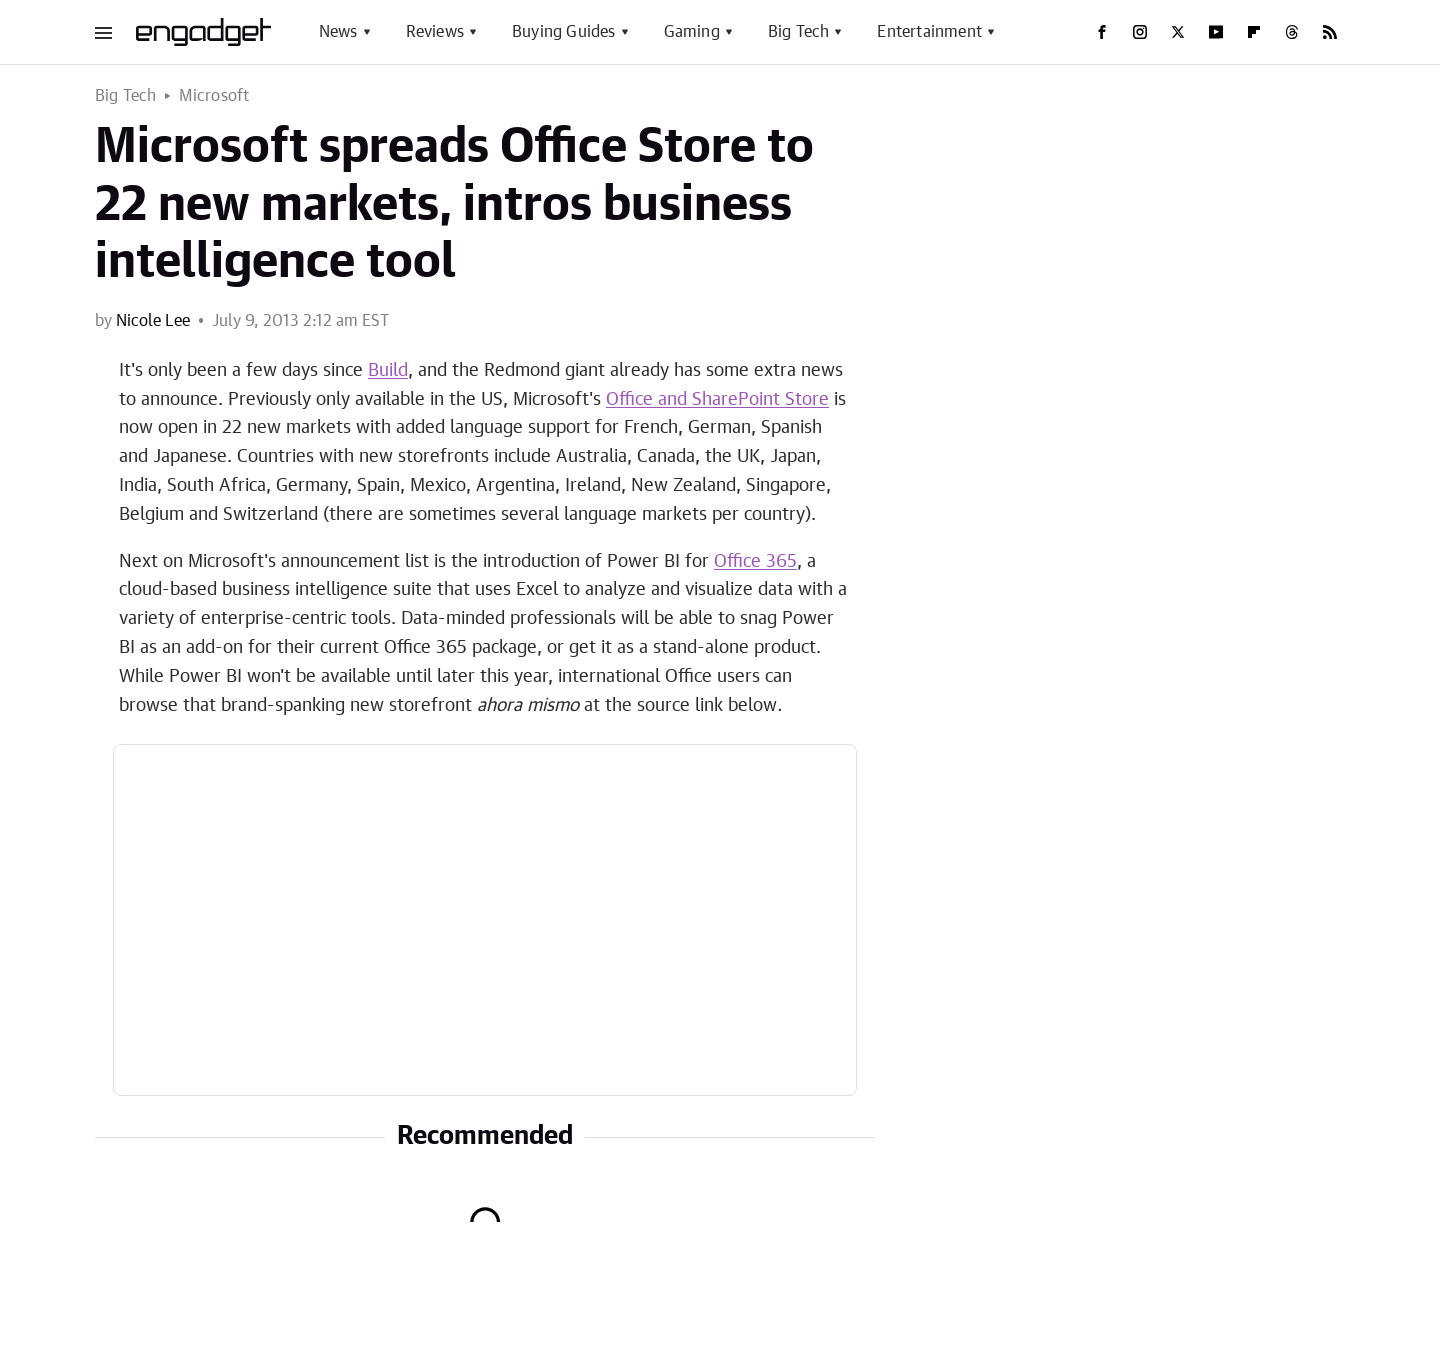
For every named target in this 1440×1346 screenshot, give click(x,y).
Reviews (435, 32)
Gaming (692, 32)
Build (388, 371)
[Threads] (1292, 32)
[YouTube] (1216, 32)
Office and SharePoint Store (717, 400)
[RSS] (1330, 32)
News (338, 32)
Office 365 (755, 562)
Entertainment (929, 32)
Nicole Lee (153, 321)
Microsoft (214, 96)
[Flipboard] (1254, 32)
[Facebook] (1102, 32)
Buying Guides (564, 32)
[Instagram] (1140, 32)
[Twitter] (1178, 32)
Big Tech (799, 32)
